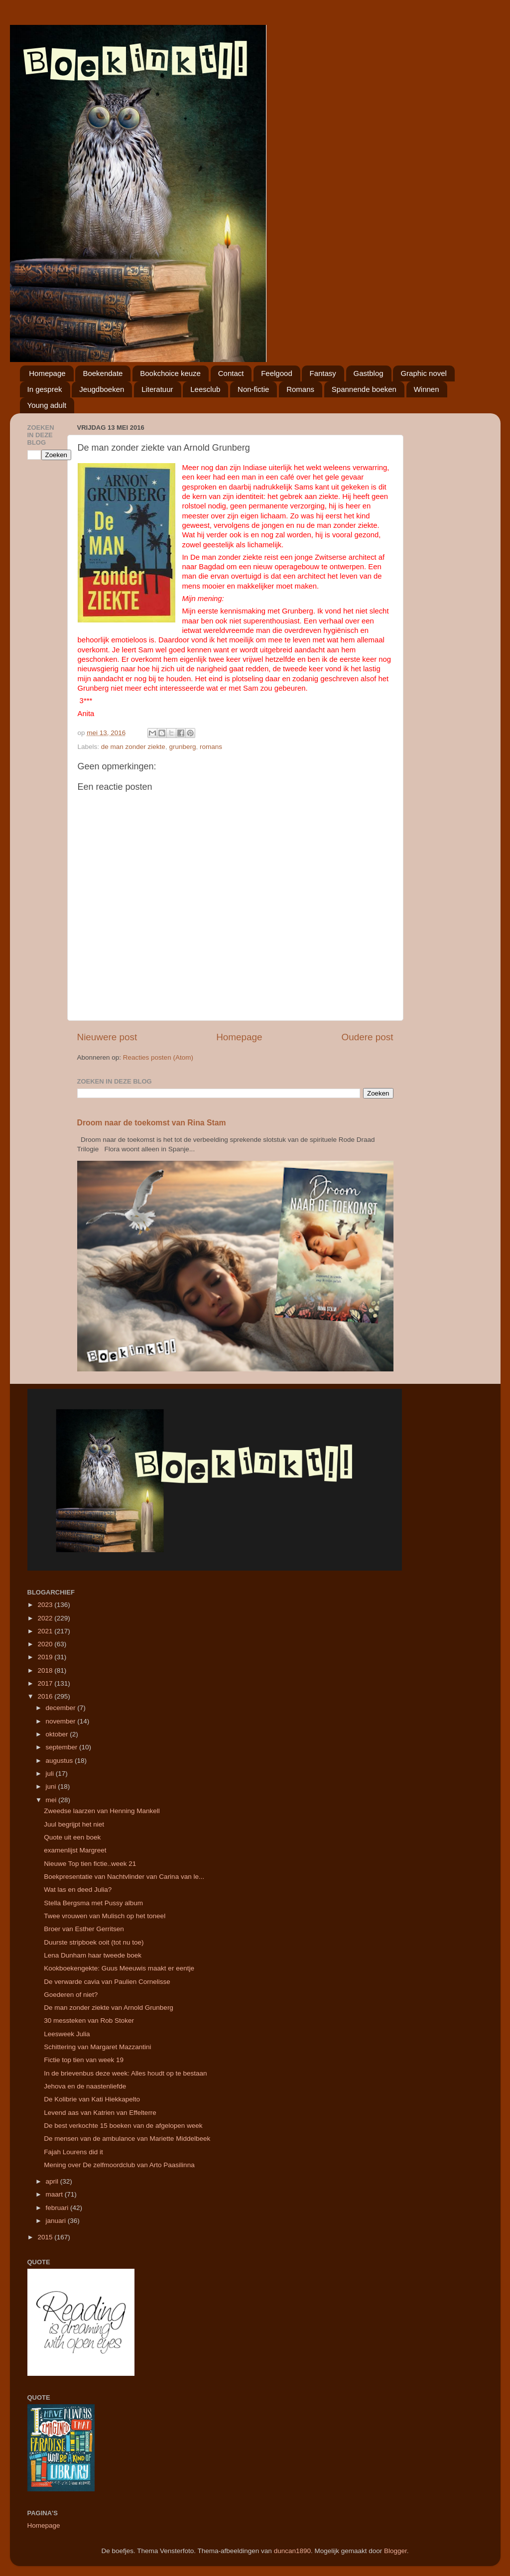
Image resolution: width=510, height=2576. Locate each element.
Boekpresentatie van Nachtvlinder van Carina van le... (124, 1876)
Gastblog (368, 373)
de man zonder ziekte (133, 746)
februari (58, 2207)
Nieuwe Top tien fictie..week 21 (90, 1863)
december (62, 1708)
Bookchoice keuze (170, 373)
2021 (45, 1631)
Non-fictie (253, 389)
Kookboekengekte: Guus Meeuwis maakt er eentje (119, 1968)
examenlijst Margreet (75, 1850)
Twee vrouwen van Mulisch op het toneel (104, 1916)
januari (57, 2220)
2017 (45, 1683)
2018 (45, 1670)
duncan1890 (292, 2551)
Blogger (395, 2551)
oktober (58, 1734)
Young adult (47, 405)
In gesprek (44, 389)
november (62, 1721)
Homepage (47, 373)
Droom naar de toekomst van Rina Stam (151, 1122)
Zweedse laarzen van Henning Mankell (102, 1811)
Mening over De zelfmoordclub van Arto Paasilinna (119, 2165)
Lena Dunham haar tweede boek (92, 1955)
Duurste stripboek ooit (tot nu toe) (93, 1942)
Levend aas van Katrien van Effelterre (100, 2112)
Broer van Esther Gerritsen (84, 1929)
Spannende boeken (364, 389)
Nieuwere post (107, 1037)
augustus (60, 1760)
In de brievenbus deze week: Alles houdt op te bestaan (125, 2073)
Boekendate (103, 373)
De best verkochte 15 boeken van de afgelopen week (123, 2125)
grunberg (182, 746)
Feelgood (276, 373)
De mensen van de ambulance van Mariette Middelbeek (127, 2138)
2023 (45, 1604)
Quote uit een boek (72, 1837)
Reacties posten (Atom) (158, 1057)
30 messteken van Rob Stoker (89, 2020)
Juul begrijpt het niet (74, 1824)
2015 (45, 2237)
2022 (45, 1618)
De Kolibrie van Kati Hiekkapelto (92, 2099)
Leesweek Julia (67, 2034)
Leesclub (205, 389)
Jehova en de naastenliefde (85, 2086)
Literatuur (157, 389)
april (53, 2181)
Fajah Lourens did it (73, 2152)
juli (51, 1773)
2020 (45, 1644)
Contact (231, 373)
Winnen (426, 389)
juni (52, 1786)
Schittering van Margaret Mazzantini (97, 2047)
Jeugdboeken (101, 389)
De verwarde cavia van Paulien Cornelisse (107, 1981)
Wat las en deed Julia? (78, 1889)
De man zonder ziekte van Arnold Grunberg (108, 2007)
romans (211, 746)
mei (52, 1800)
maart (55, 2194)
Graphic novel (423, 373)
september (63, 1747)
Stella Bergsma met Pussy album (93, 1903)
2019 (45, 1657)
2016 (45, 1696)
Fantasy (322, 373)
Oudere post (367, 1037)
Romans (300, 389)
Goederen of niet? (71, 1994)
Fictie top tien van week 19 (84, 2060)
